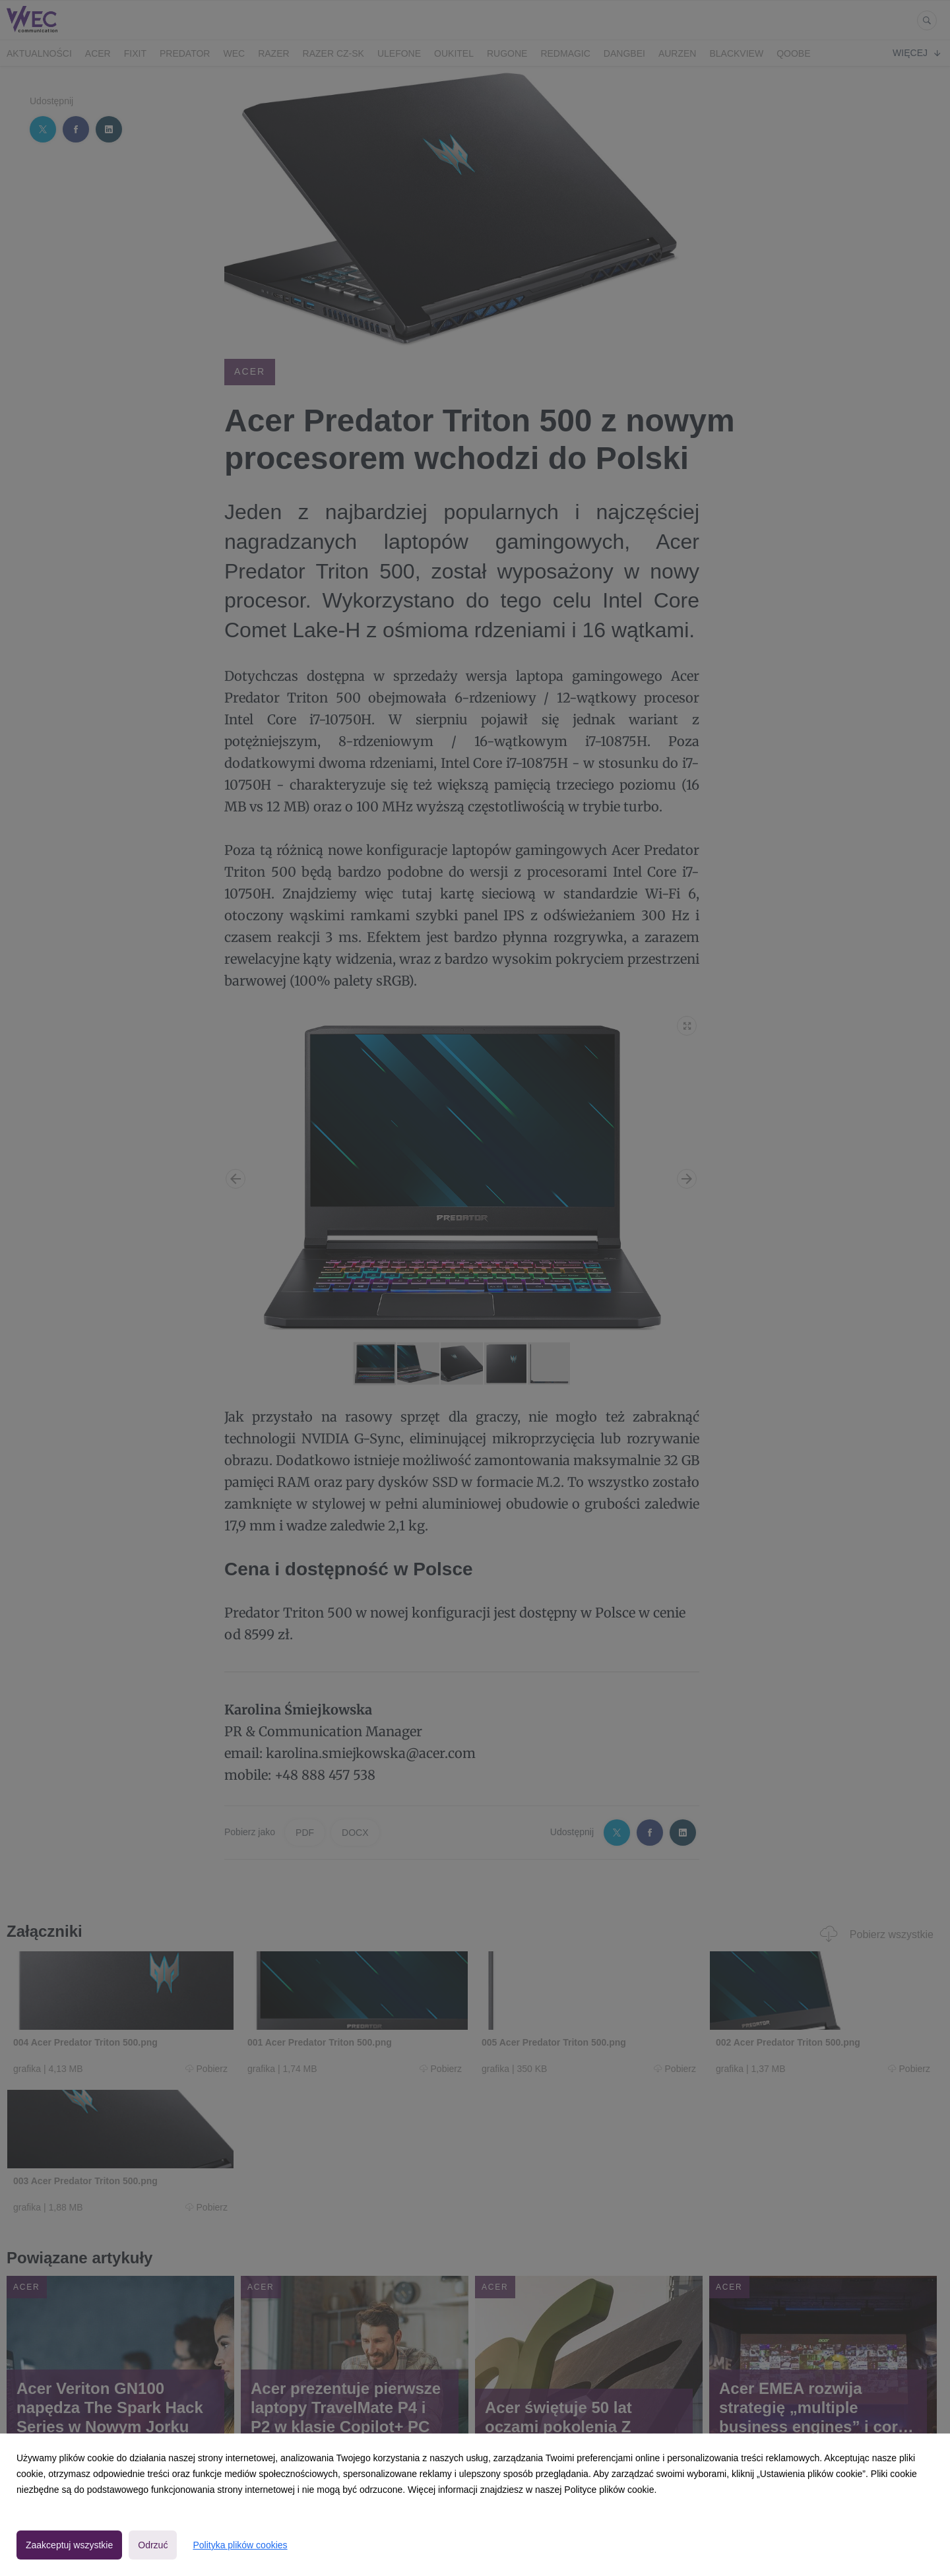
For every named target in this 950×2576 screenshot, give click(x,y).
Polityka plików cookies (240, 2545)
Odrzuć (153, 2545)
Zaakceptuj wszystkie (69, 2545)
